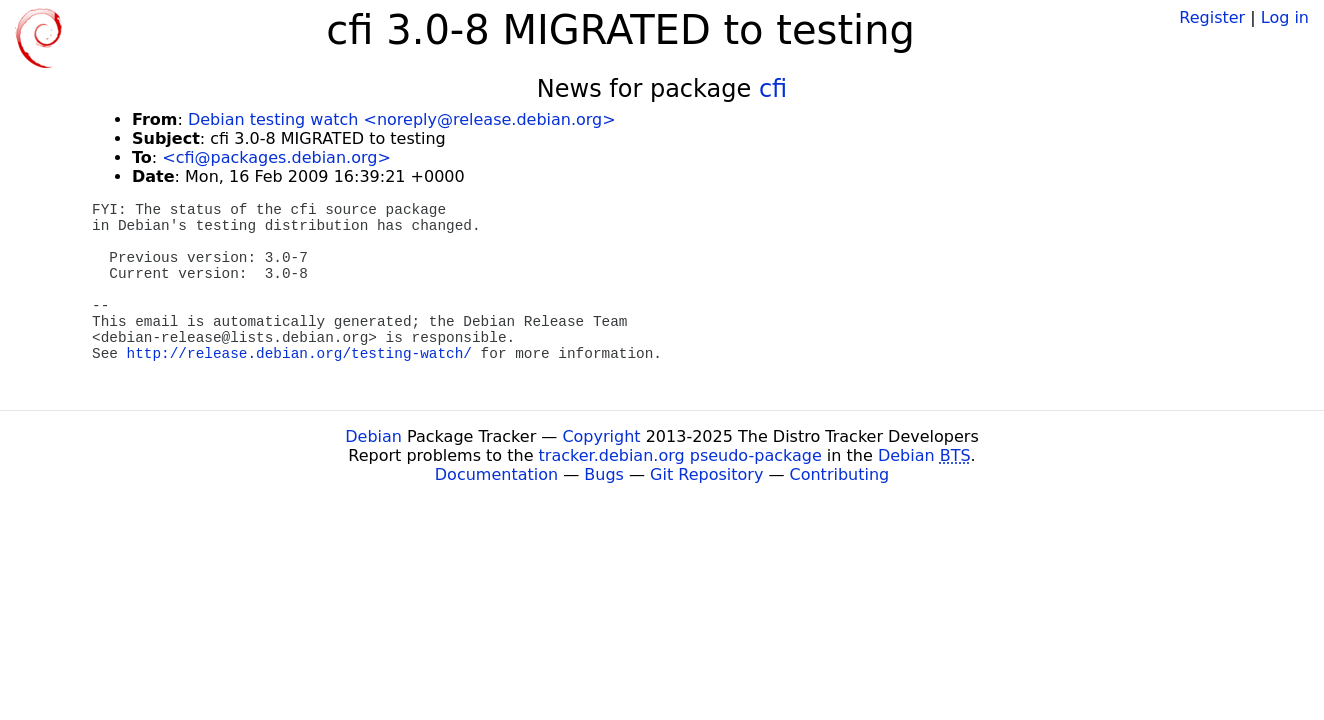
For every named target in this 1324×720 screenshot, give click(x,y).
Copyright (601, 436)
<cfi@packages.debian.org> (276, 157)
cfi (773, 89)
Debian (373, 436)
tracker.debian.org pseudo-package (680, 455)
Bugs (604, 474)
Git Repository (706, 474)
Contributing (840, 474)
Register (1212, 17)
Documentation (496, 474)
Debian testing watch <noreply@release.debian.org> (402, 119)
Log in (1285, 17)
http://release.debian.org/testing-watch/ (299, 354)
